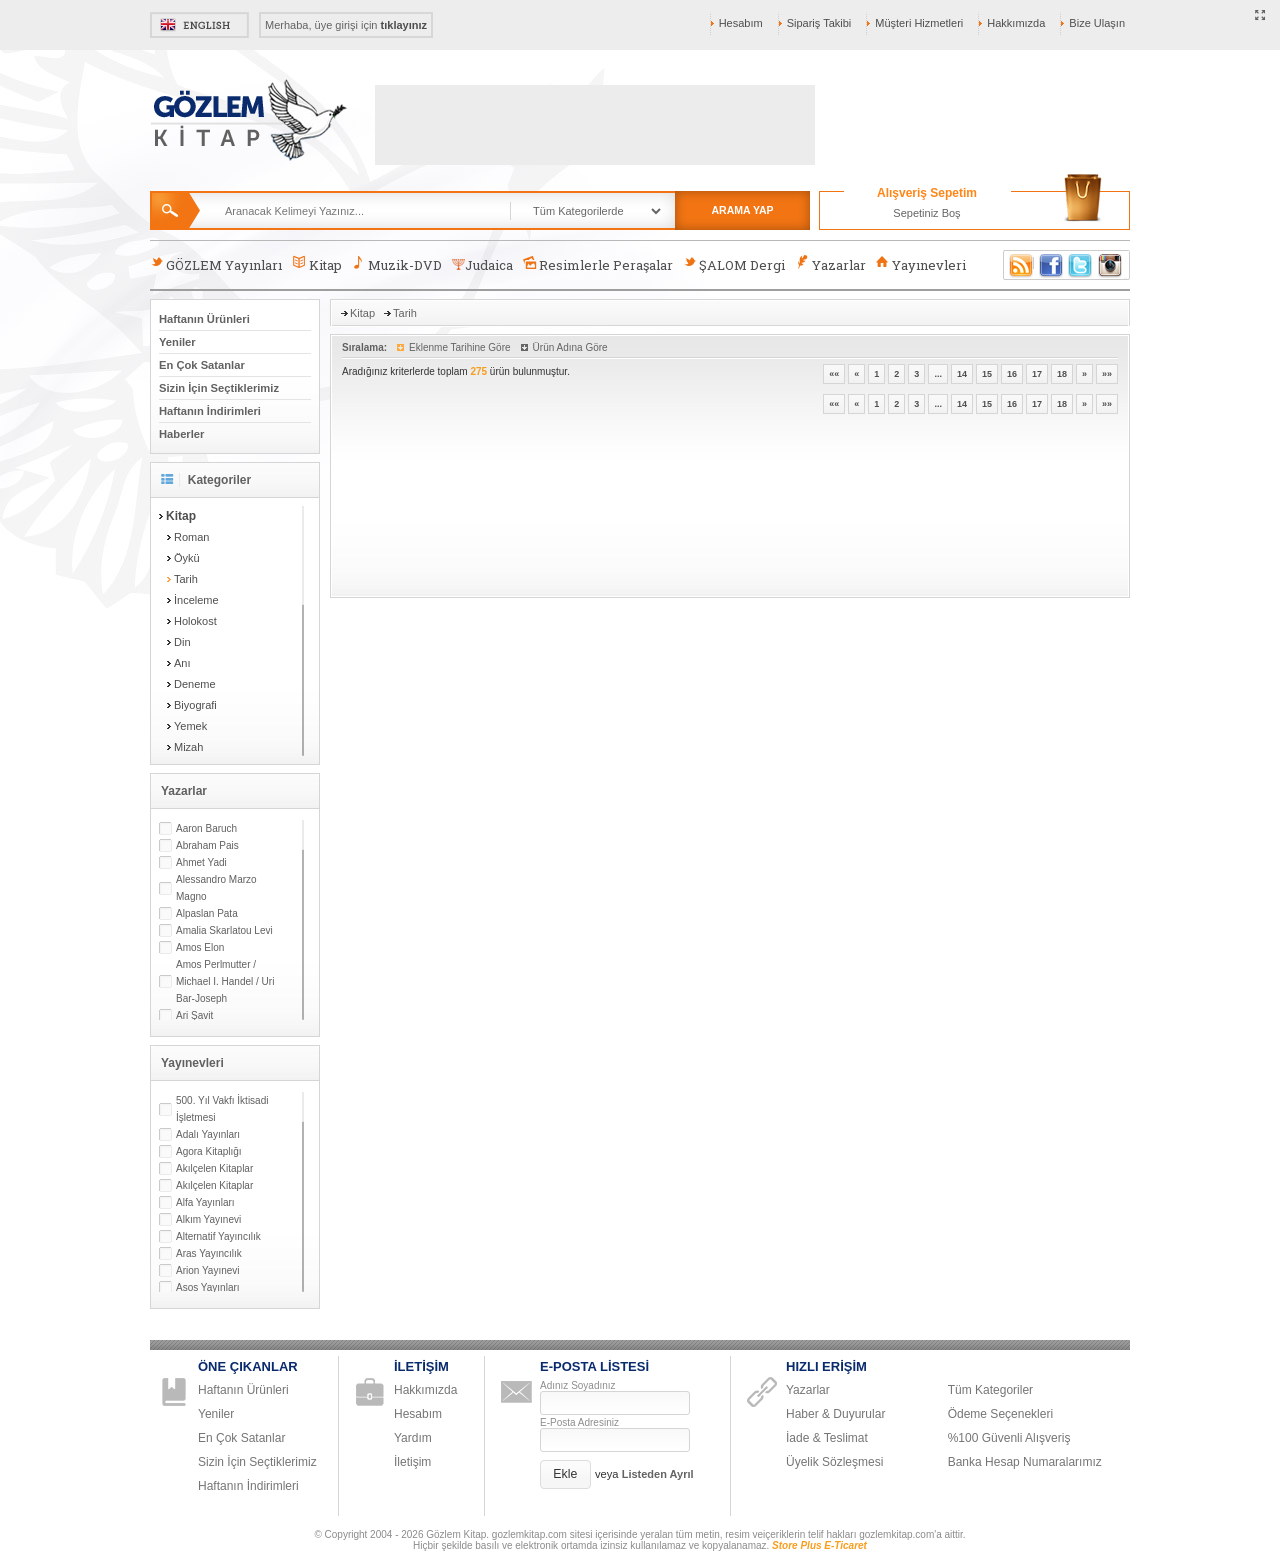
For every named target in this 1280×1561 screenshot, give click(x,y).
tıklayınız (404, 25)
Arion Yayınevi (208, 1270)
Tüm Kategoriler (990, 1390)
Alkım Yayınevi (208, 1219)
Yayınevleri (921, 264)
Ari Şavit (194, 1015)
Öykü (187, 558)
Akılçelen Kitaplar (214, 1168)
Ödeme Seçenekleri (1000, 1414)
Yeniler (177, 342)
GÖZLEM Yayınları (216, 264)
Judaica (482, 265)
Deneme (195, 684)
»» (1107, 374)
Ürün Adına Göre (570, 347)
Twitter (1081, 265)
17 (1037, 374)
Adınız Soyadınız (578, 1385)
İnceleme (196, 600)
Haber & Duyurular (835, 1414)
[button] (565, 1474)
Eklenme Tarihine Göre (460, 347)
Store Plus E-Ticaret (819, 1545)
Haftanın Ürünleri (204, 319)
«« (834, 374)
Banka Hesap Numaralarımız (1025, 1462)
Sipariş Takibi (819, 23)
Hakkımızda (1016, 23)
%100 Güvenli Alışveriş (1009, 1438)
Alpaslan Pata (207, 913)
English (199, 25)
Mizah (188, 747)
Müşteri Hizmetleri (919, 23)
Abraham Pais (207, 845)
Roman (191, 537)
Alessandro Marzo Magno (216, 888)
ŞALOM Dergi (734, 264)
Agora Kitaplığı (209, 1151)
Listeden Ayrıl (658, 1474)
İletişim (412, 1462)
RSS (1018, 265)
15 (987, 374)
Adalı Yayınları (208, 1134)
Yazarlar (830, 264)
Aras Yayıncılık (209, 1253)
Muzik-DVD (397, 264)
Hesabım (741, 23)
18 (1062, 374)
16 (1012, 374)
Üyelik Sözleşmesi (834, 1462)
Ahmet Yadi (201, 862)
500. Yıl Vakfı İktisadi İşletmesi (222, 1109)
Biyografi (195, 705)
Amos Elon (200, 947)
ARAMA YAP (742, 210)
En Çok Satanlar (202, 365)
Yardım (413, 1438)
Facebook (1051, 265)
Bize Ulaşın (1097, 23)
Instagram (1111, 265)
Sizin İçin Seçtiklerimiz (219, 388)
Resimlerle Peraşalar (598, 264)
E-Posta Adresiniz (579, 1422)
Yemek (190, 726)
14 (962, 374)
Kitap (316, 264)
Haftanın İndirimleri (210, 411)
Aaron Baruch (206, 828)
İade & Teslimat (827, 1438)
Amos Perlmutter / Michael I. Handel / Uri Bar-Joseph (225, 981)
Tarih (186, 579)
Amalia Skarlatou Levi (224, 930)
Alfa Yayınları (205, 1202)
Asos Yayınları (208, 1287)
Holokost (195, 621)
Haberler (181, 434)
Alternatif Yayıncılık (218, 1236)
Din (182, 642)
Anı (182, 663)
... (938, 374)
